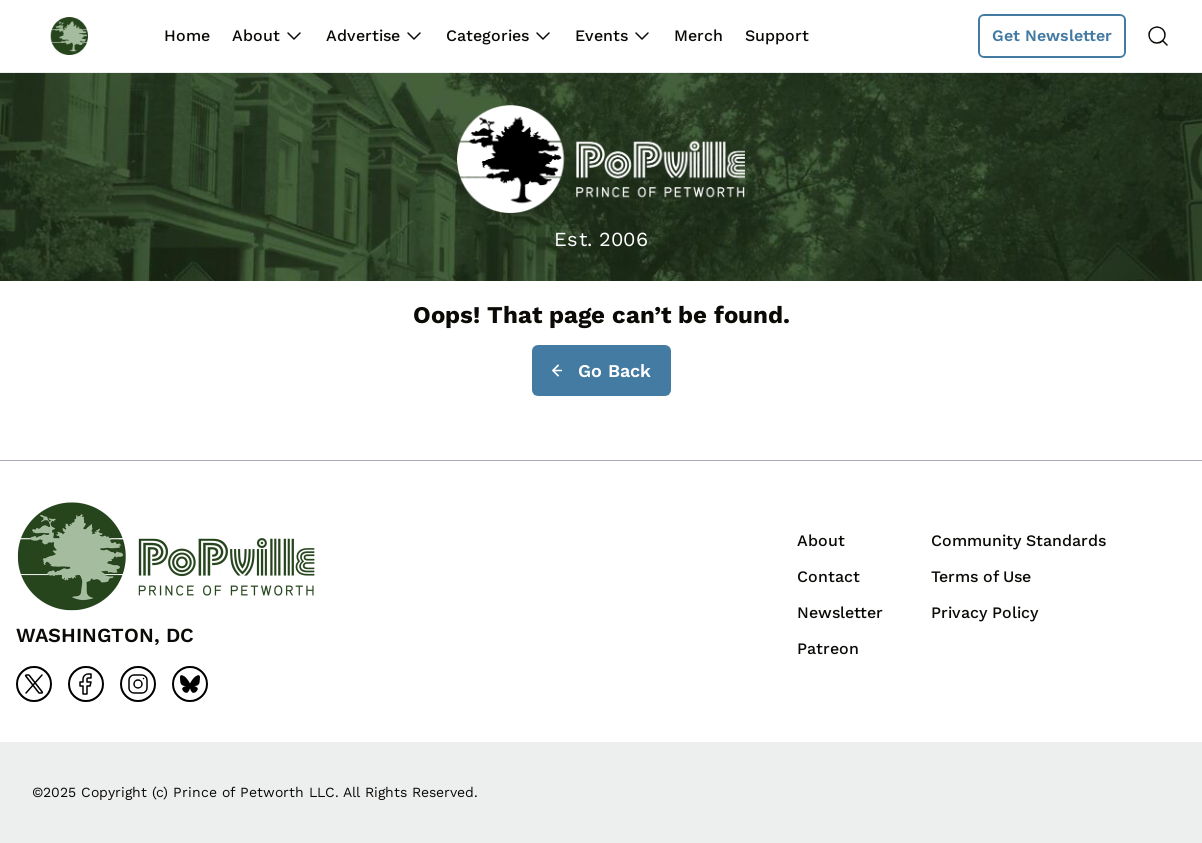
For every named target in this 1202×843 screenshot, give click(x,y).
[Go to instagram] (138, 684)
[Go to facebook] (86, 684)
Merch (698, 35)
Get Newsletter (1052, 35)
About (256, 35)
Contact (828, 576)
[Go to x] (34, 684)
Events (601, 35)
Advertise (363, 35)
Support (777, 35)
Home (187, 35)
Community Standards (1018, 540)
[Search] (1158, 36)
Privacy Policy (984, 612)
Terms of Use (981, 576)
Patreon (828, 648)
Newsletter (840, 612)
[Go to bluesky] (190, 684)
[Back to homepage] (88, 35)
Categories (487, 35)
